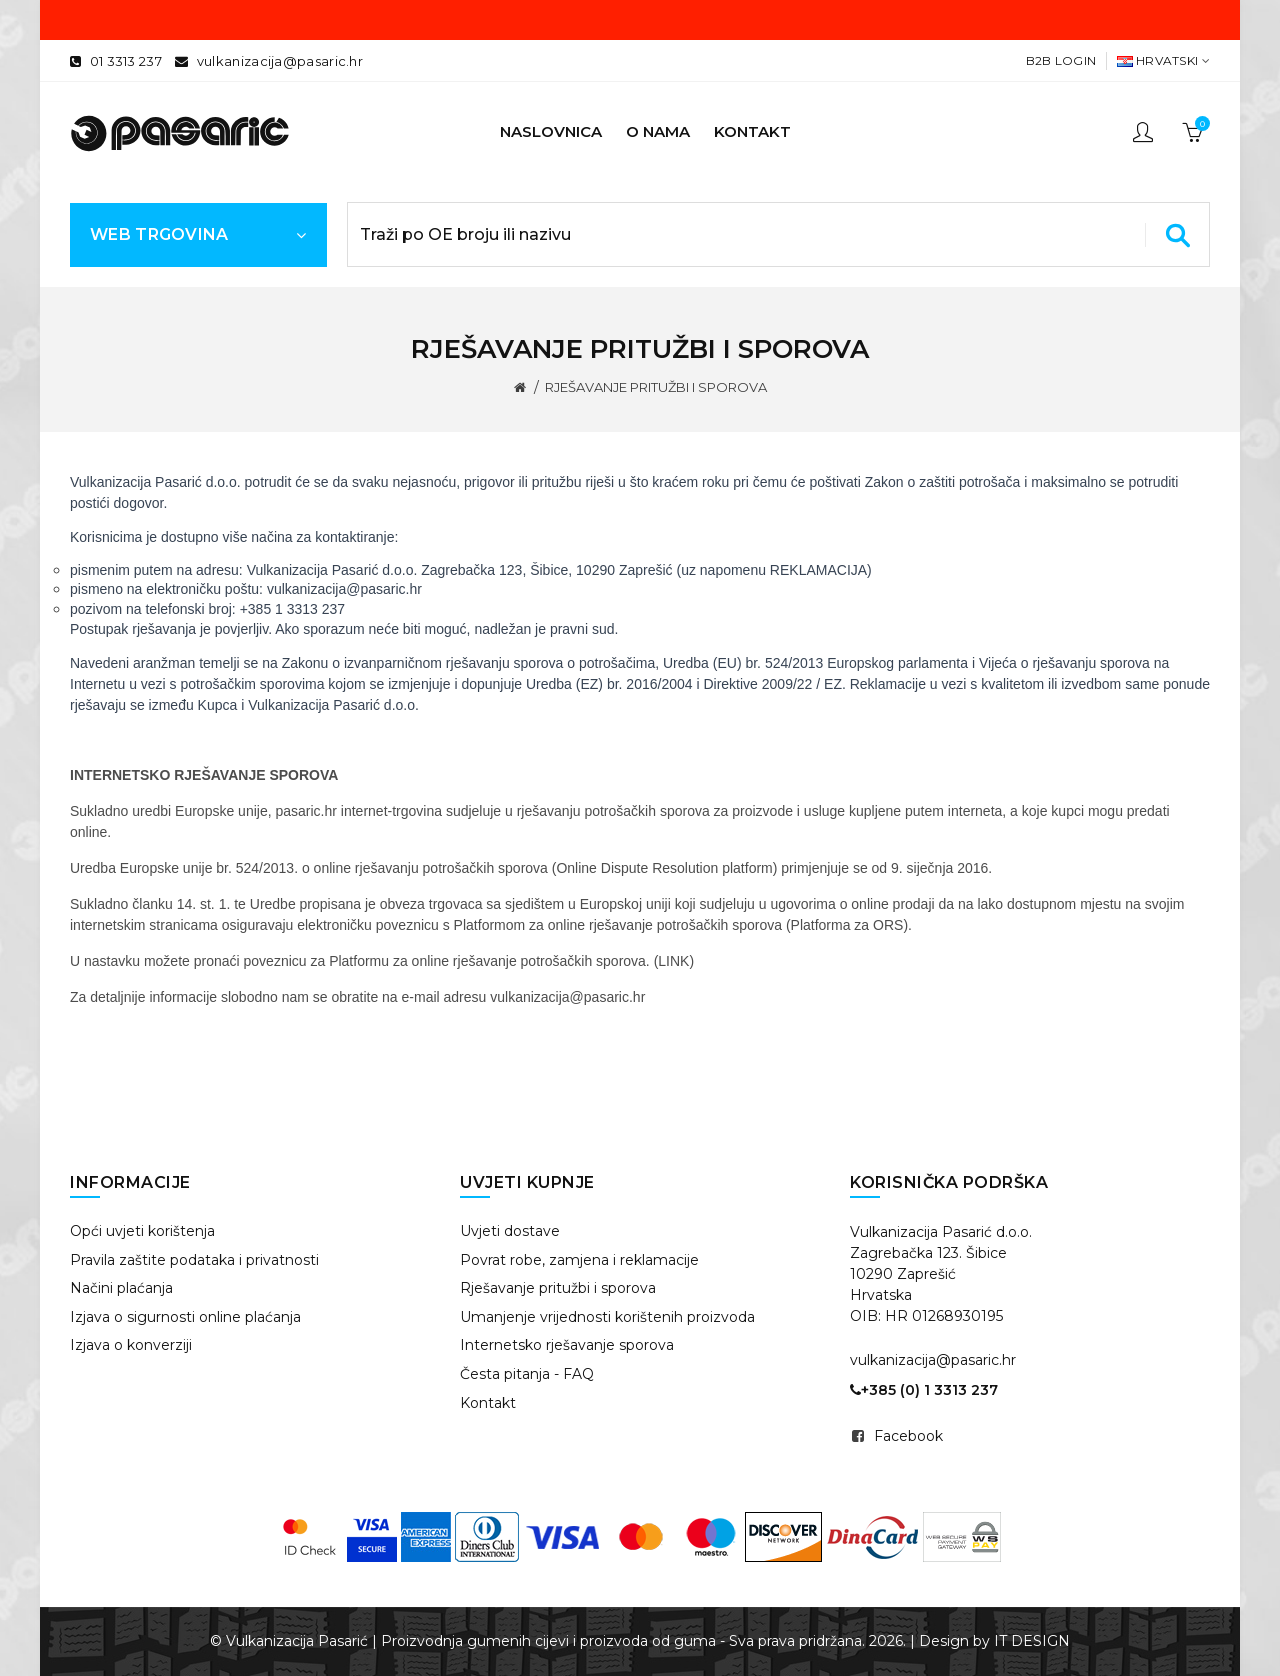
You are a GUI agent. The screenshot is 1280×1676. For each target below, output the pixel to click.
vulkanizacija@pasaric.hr (280, 61)
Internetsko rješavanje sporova (567, 1345)
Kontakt (488, 1403)
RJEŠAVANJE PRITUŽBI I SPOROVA (656, 387)
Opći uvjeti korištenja (142, 1231)
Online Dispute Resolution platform (664, 868)
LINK (673, 961)
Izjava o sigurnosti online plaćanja (185, 1317)
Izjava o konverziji (131, 1345)
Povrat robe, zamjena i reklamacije (579, 1260)
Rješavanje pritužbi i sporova (558, 1288)
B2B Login (1061, 60)
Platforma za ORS (847, 925)
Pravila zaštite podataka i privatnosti (194, 1260)
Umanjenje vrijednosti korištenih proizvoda (607, 1317)
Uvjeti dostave (510, 1231)
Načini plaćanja (121, 1288)
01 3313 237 (126, 61)
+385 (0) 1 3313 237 (924, 1390)
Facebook (908, 1436)
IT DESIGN (1032, 1641)
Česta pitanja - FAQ (527, 1374)
